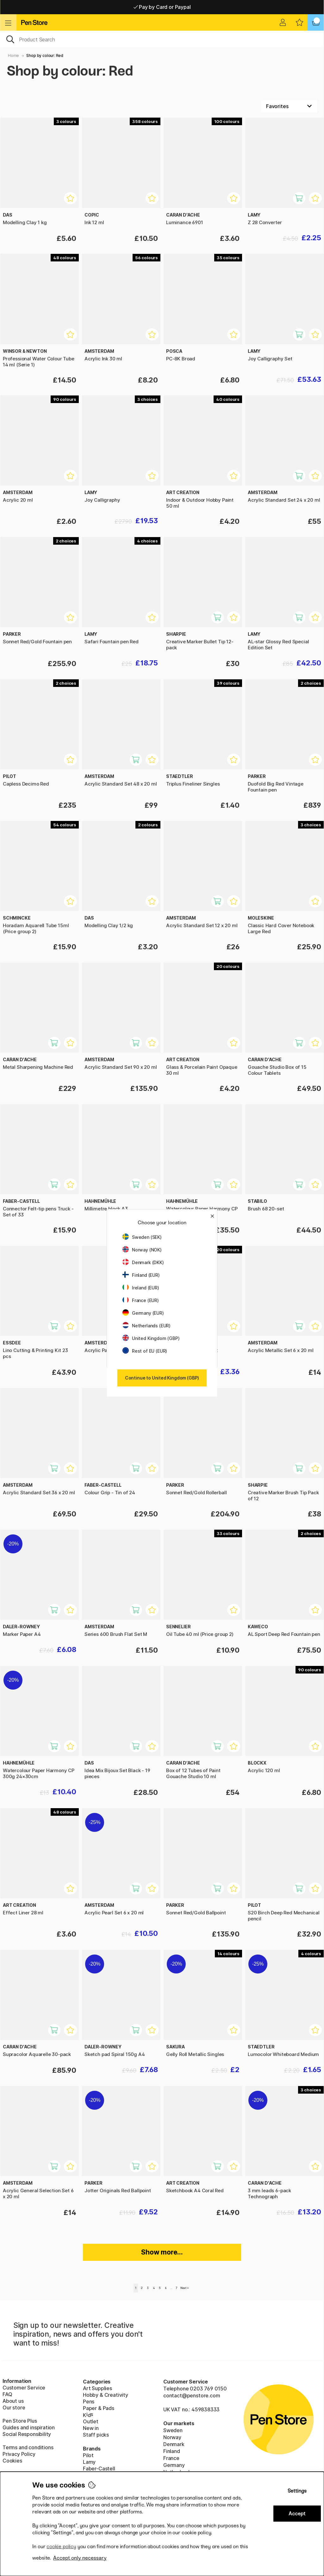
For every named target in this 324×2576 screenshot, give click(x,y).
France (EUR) (140, 1300)
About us (13, 2401)
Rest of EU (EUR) (144, 1351)
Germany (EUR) (143, 1313)
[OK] (162, 39)
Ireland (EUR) (140, 1287)
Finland (171, 2451)
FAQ (7, 2394)
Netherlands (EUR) (146, 1325)
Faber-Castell (99, 2468)
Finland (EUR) (141, 1275)
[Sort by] (289, 106)
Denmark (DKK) (143, 1262)
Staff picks (96, 2435)
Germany (174, 2465)
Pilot (88, 2455)
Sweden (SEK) (142, 1237)
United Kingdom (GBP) (150, 1338)
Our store (14, 2407)
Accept (297, 2514)
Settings (297, 2491)
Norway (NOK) (142, 1249)
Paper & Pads (98, 2408)
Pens (88, 2401)
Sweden (173, 2430)
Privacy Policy (19, 2454)
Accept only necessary (80, 2558)
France (171, 2458)
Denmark (173, 2444)
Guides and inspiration (29, 2427)
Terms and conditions (28, 2447)
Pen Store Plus (20, 2421)
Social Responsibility (27, 2434)
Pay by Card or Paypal (162, 7)
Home (13, 55)
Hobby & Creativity (105, 2395)
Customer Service (24, 2387)
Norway (172, 2437)
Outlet (90, 2421)
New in (91, 2428)
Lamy (89, 2462)
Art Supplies (97, 2388)
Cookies (12, 2460)
